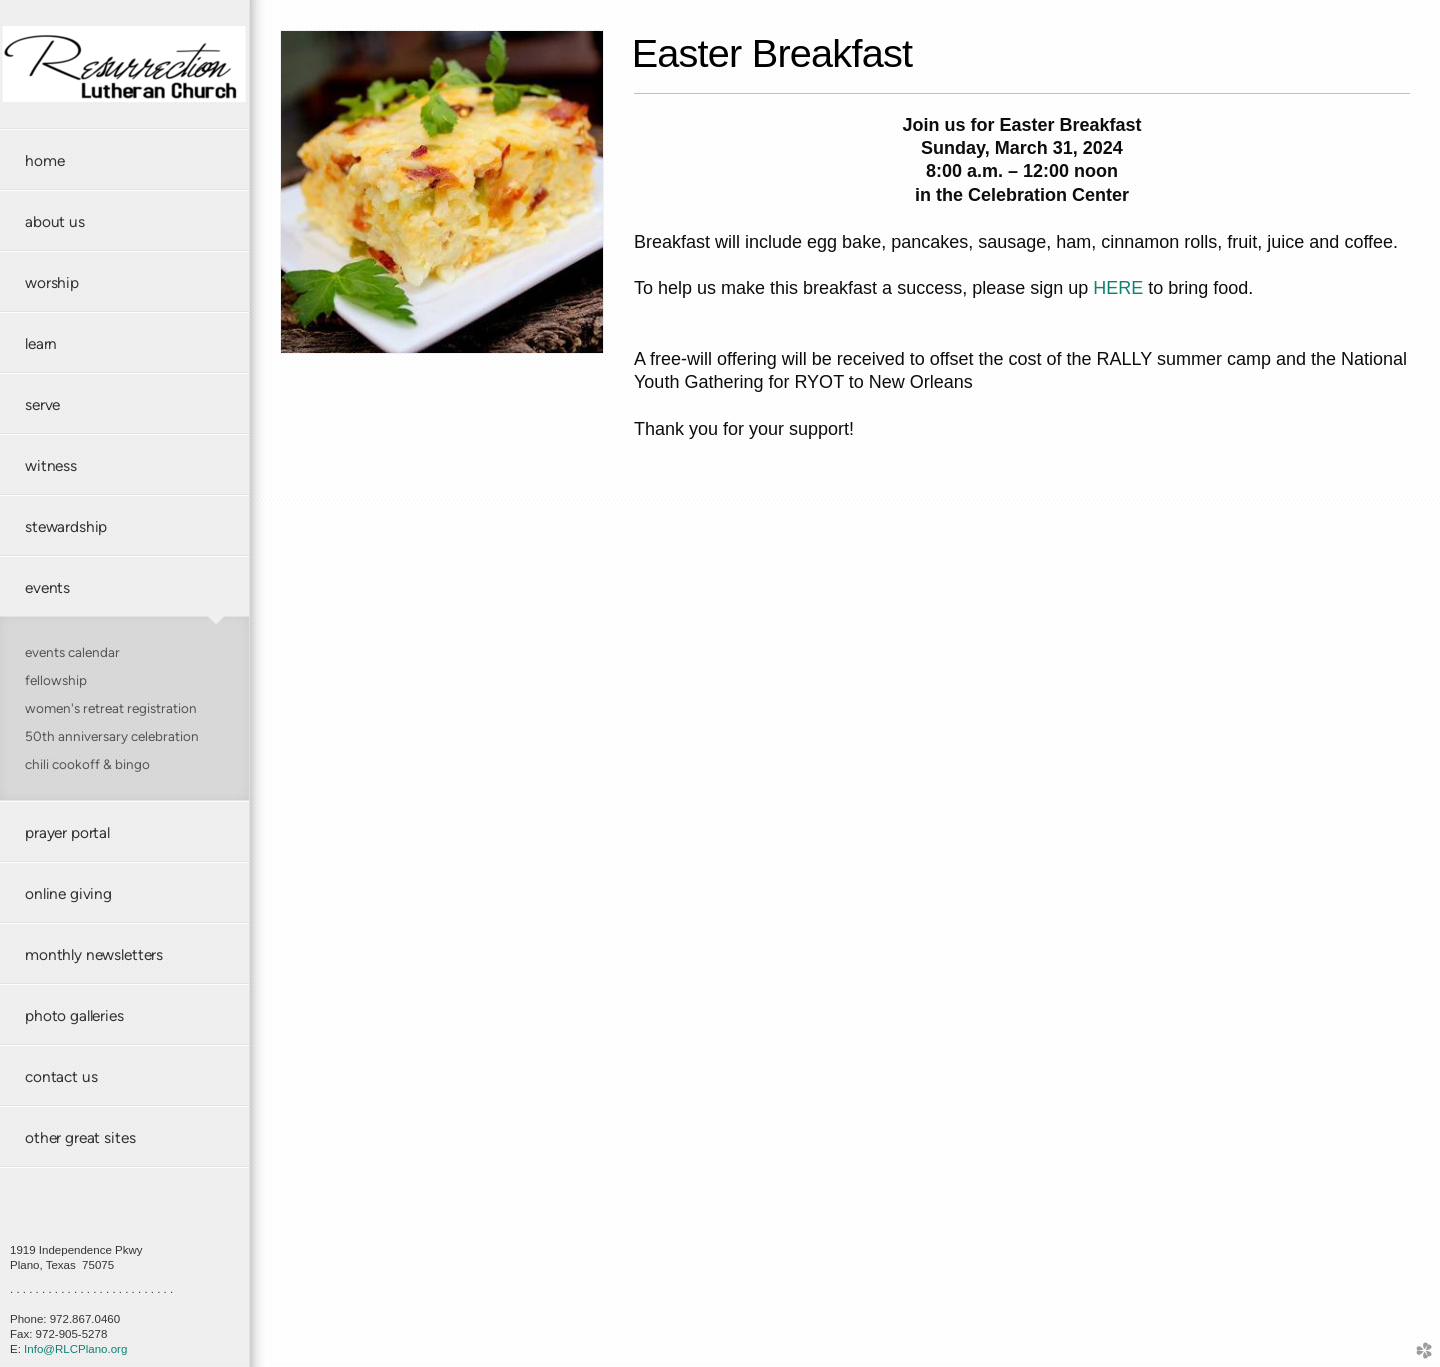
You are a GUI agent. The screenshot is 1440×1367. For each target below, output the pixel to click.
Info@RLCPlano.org (75, 1349)
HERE (1118, 288)
